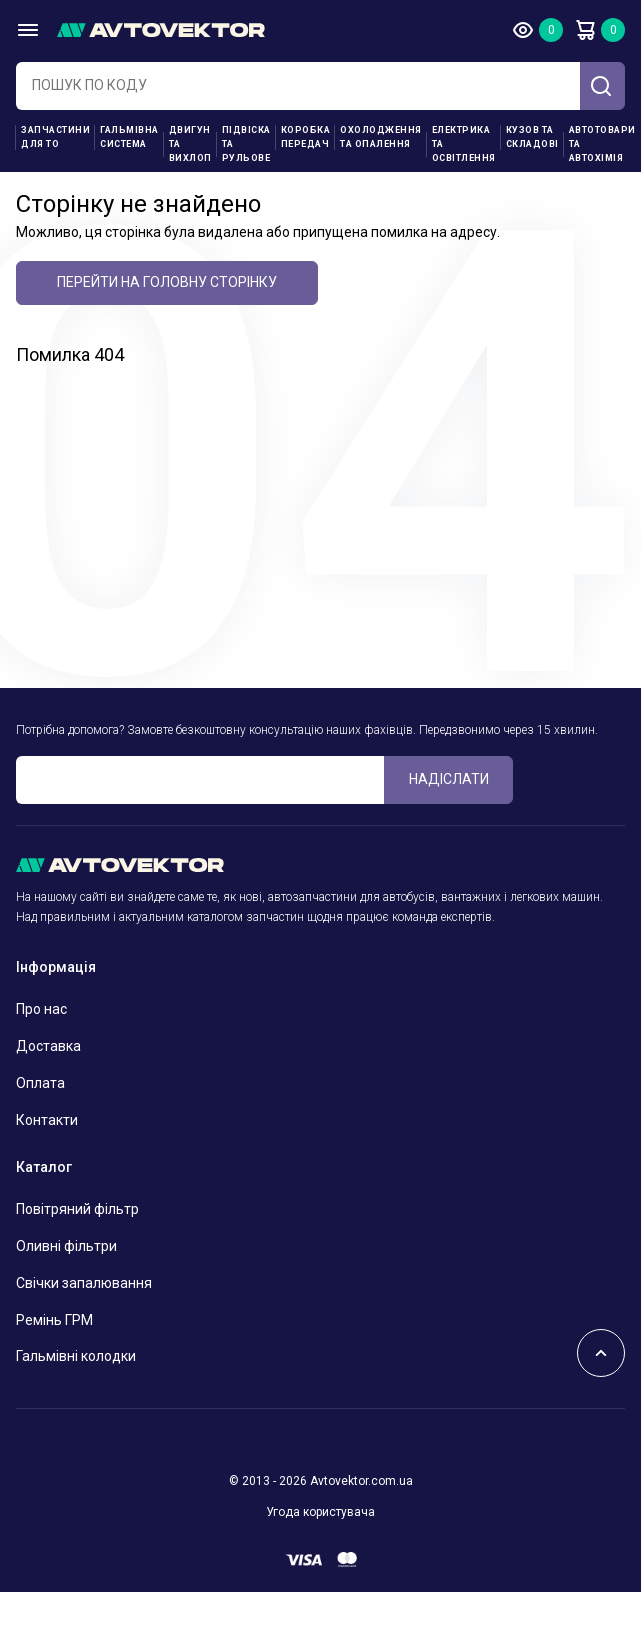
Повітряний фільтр (77, 1209)
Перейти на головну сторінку (167, 282)
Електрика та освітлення (464, 144)
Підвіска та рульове (246, 144)
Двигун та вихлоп (190, 144)
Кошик (585, 30)
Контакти (47, 1120)
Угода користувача (320, 1512)
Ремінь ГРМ (54, 1320)
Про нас (41, 1009)
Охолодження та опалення (381, 137)
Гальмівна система (129, 137)
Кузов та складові (532, 137)
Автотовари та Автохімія (602, 144)
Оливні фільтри (66, 1246)
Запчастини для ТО (55, 137)
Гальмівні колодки (76, 1356)
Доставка (48, 1046)
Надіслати (449, 779)
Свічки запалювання (84, 1283)
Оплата (40, 1083)
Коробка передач (306, 137)
